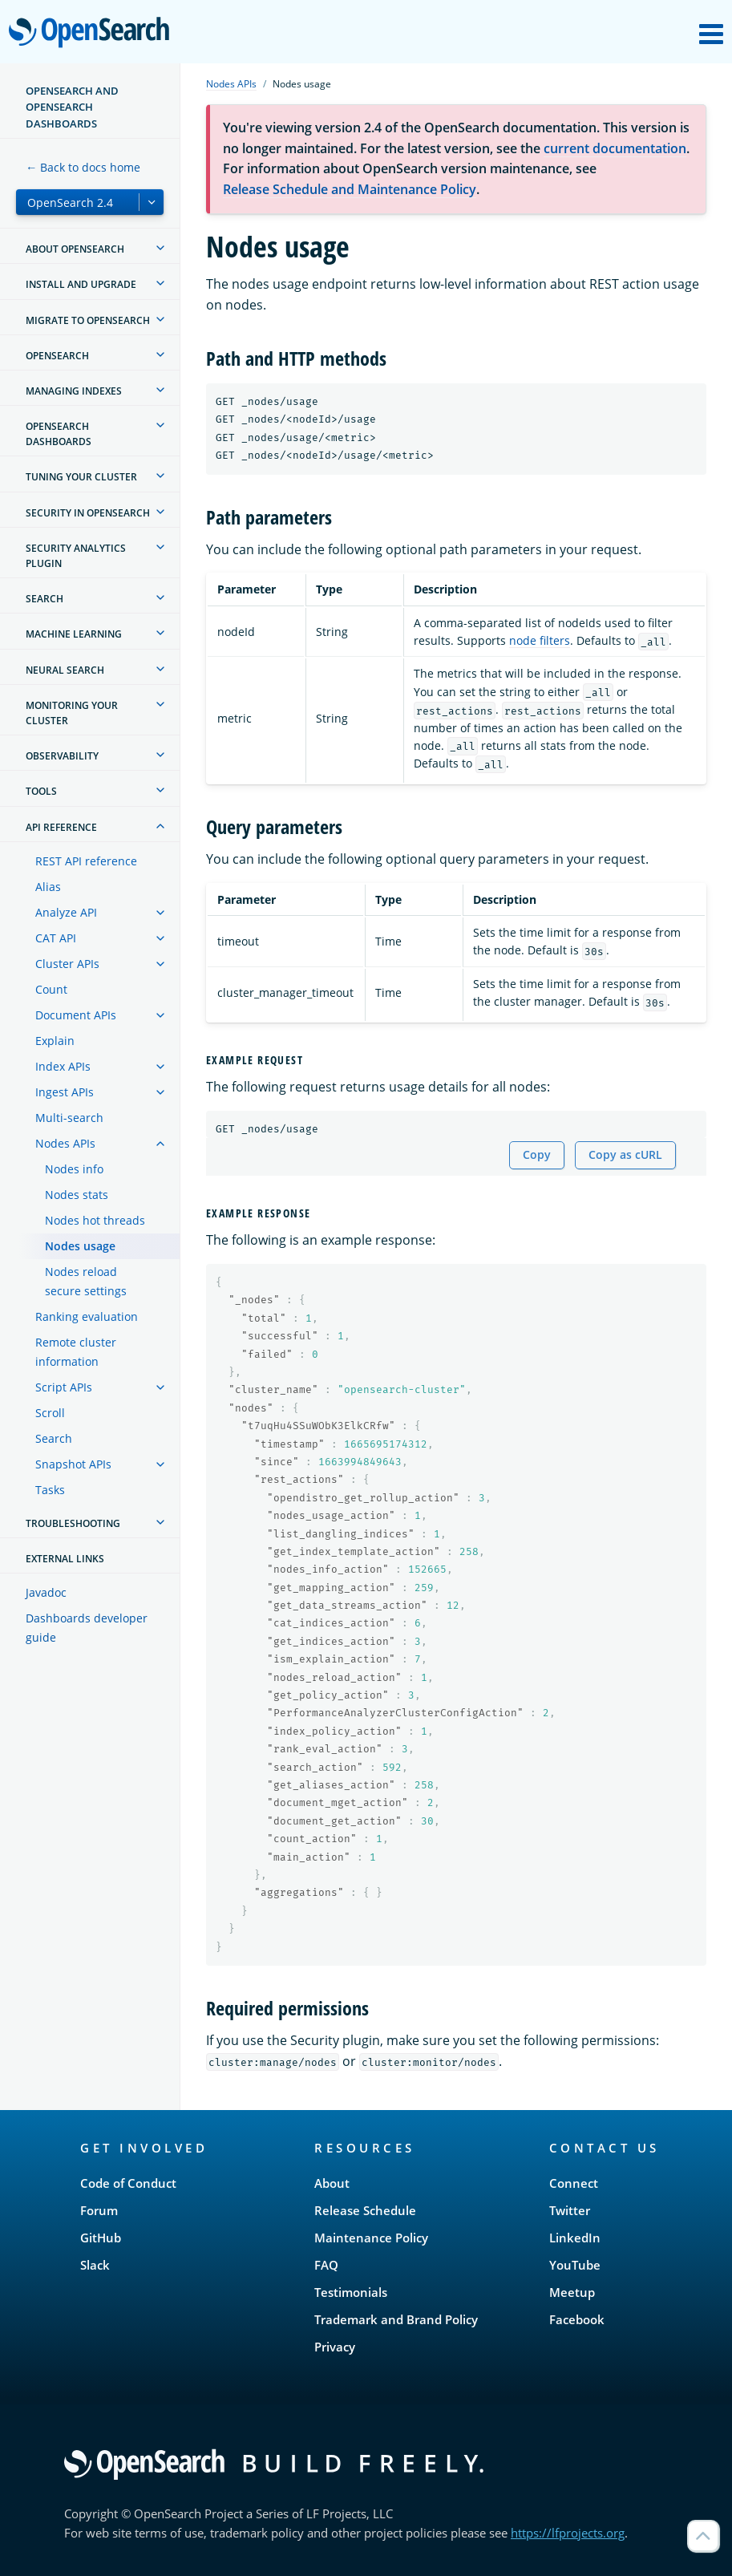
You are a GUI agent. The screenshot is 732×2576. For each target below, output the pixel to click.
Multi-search (69, 1117)
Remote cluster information (75, 1352)
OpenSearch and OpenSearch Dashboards (72, 107)
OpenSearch (93, 34)
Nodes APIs (65, 1143)
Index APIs (63, 1066)
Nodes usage (80, 1246)
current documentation (615, 148)
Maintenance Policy (371, 2238)
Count (51, 989)
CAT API (55, 938)
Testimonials (350, 2292)
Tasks (50, 1489)
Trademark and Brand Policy (396, 2319)
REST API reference (86, 861)
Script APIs (63, 1387)
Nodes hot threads (95, 1220)
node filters (539, 640)
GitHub (100, 2238)
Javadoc (46, 1592)
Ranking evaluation (86, 1316)
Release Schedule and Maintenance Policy (349, 189)
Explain (55, 1040)
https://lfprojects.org (568, 2533)
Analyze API (66, 912)
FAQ (326, 2265)
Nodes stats (76, 1194)
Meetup (572, 2292)
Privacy (334, 2347)
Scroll (50, 1412)
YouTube (575, 2265)
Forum (99, 2210)
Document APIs (75, 1015)
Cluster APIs (67, 963)
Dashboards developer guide (87, 1627)
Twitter (569, 2210)
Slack (95, 2265)
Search (53, 1438)
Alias (48, 886)
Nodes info (74, 1169)
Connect (573, 2183)
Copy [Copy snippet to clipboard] (537, 1154)
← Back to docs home (83, 167)
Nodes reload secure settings (86, 1281)
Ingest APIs (64, 1092)
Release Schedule (365, 2210)
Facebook (577, 2319)
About (332, 2183)
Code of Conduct (128, 2183)
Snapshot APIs (73, 1464)
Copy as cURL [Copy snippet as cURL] (625, 1154)
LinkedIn (575, 2238)
